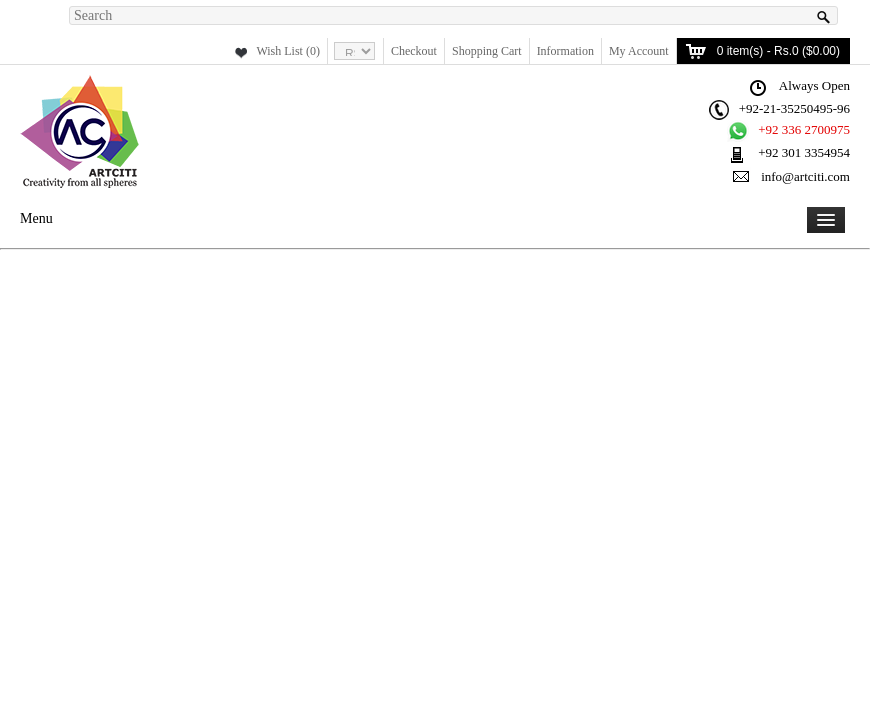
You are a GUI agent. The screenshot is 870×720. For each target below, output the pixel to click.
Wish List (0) (288, 51)
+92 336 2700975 (804, 129)
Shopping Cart (487, 51)
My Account (639, 51)
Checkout (414, 51)
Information (565, 51)
